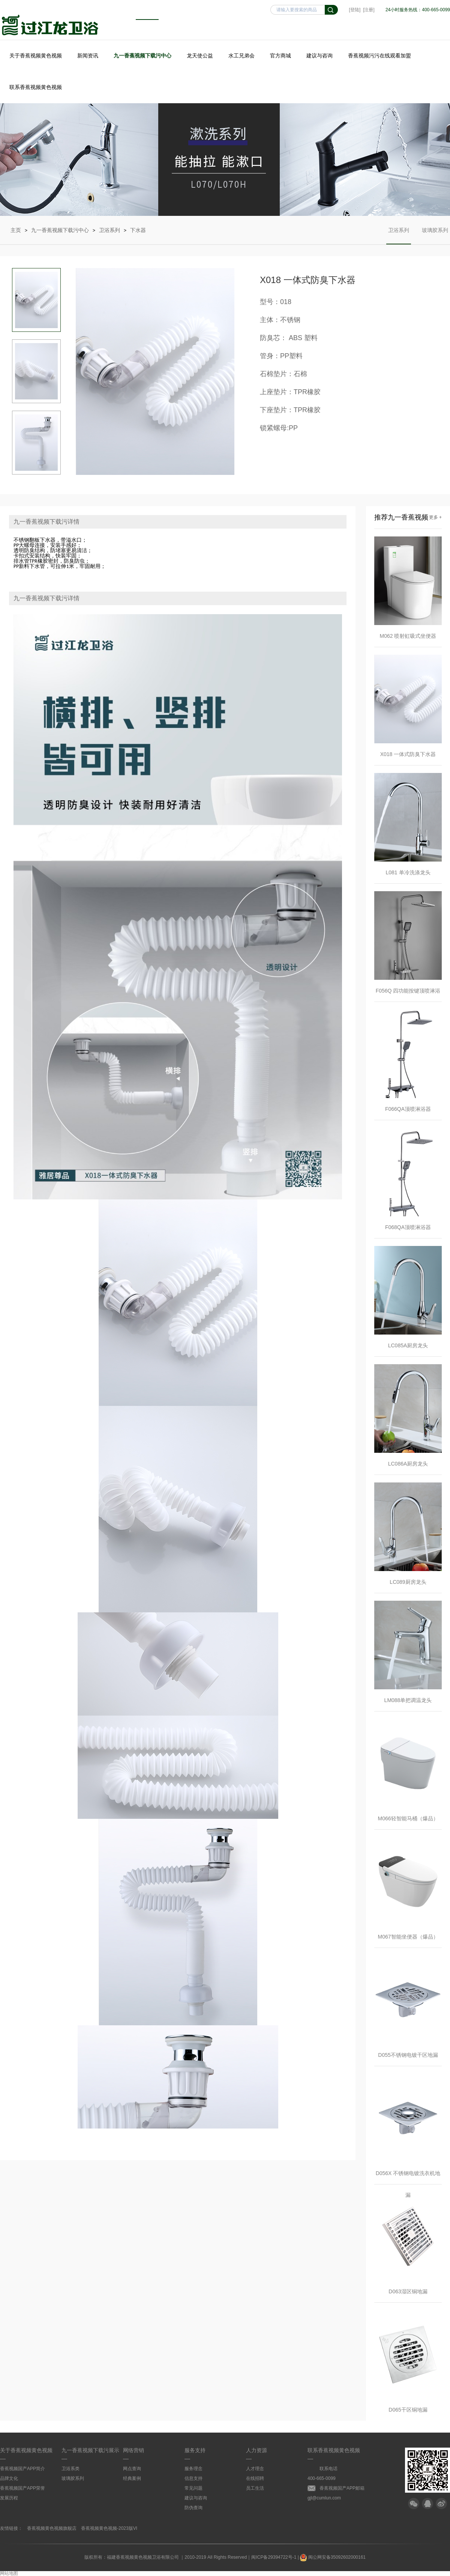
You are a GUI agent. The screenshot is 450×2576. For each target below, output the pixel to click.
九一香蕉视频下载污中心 (142, 56)
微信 (413, 2503)
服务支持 (195, 2450)
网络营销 (133, 2450)
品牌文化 (9, 2478)
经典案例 (132, 2478)
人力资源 (256, 2450)
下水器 (138, 230)
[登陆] (355, 9)
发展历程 (9, 2498)
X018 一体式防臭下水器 (408, 754)
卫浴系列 (109, 230)
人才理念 (255, 2468)
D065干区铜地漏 (407, 2410)
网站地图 (9, 2573)
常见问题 (193, 2488)
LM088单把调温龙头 (408, 1700)
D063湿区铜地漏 (407, 2291)
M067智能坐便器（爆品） (408, 1937)
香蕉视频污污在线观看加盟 (379, 56)
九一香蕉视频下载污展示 (90, 2450)
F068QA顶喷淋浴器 (408, 1227)
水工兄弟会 (241, 56)
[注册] (369, 9)
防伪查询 (193, 2507)
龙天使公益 (200, 56)
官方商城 (280, 56)
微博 (441, 2503)
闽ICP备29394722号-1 (273, 2557)
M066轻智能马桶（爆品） (408, 1818)
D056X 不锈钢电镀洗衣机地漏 (408, 2177)
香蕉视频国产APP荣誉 (22, 2488)
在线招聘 (255, 2478)
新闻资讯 (87, 56)
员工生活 (255, 2488)
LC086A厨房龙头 (408, 1464)
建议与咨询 (319, 56)
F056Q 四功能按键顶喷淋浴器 (408, 995)
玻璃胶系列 (435, 235)
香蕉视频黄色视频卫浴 (50, 25)
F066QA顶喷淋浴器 (408, 1109)
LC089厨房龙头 (408, 1582)
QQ (427, 2503)
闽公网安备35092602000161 (333, 2557)
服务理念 (193, 2468)
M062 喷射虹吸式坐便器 (408, 636)
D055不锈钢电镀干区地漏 (408, 2055)
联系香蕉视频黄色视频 (35, 87)
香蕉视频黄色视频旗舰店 (51, 2528)
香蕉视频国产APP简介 (22, 2468)
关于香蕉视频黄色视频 (35, 56)
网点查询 (132, 2468)
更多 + (435, 517)
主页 (15, 230)
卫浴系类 (71, 2468)
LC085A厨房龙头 (408, 1345)
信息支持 (193, 2478)
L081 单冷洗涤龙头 (408, 872)
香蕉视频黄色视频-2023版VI (109, 2528)
